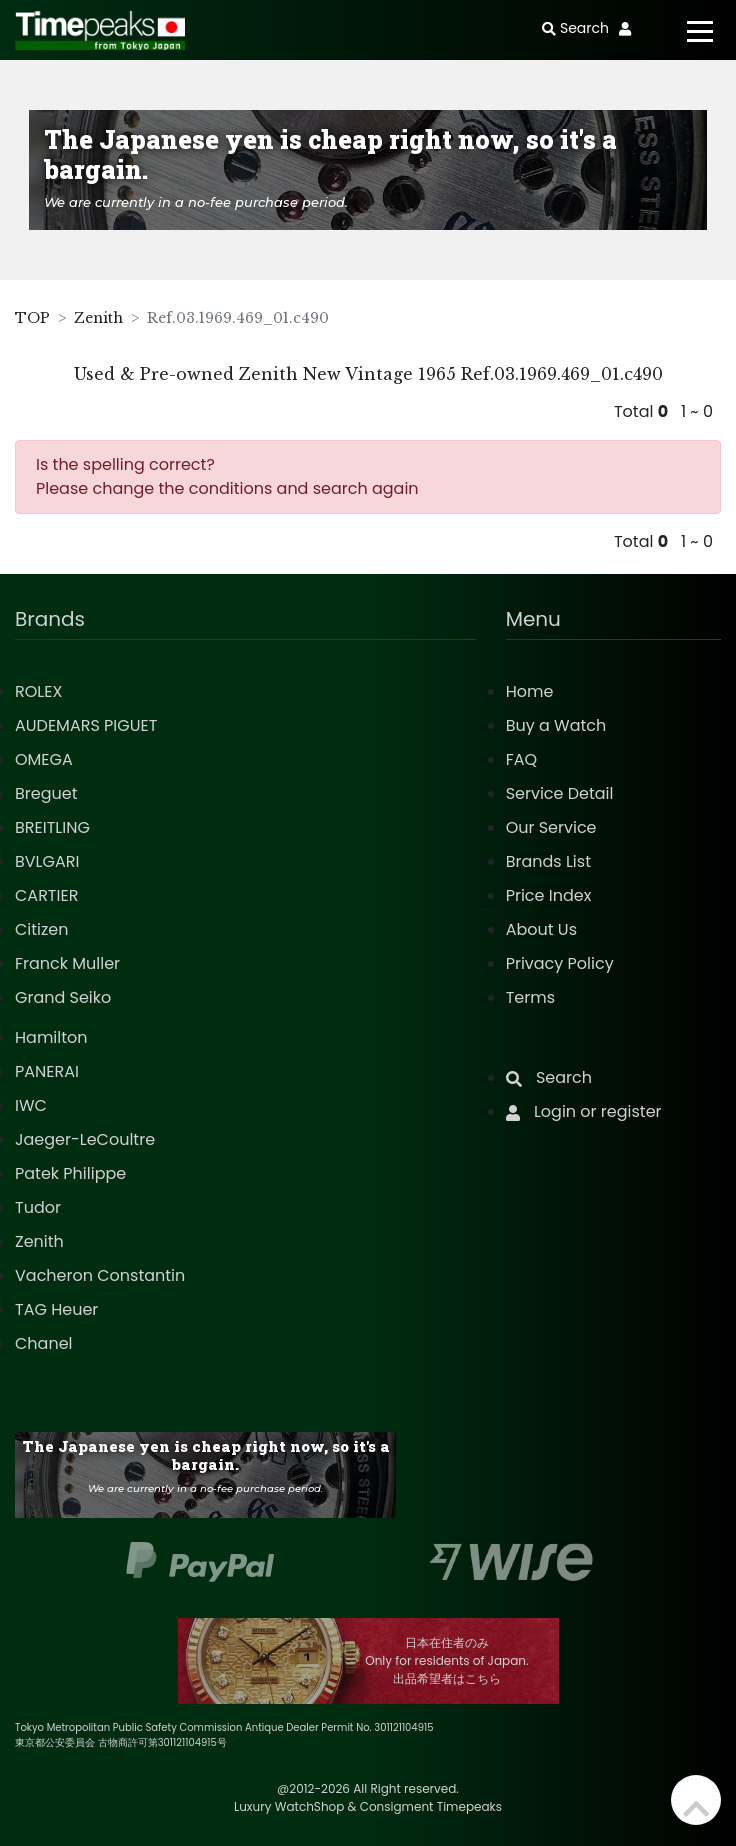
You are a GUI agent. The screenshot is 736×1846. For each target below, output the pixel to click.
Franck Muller (67, 963)
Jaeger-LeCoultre (85, 1139)
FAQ (521, 759)
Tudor (38, 1207)
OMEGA (44, 759)
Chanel (44, 1343)
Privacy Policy (560, 963)
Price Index (549, 895)
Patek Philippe (70, 1173)
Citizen (42, 929)
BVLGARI (47, 861)
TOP (32, 318)
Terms (530, 997)
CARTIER (46, 895)
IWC (31, 1105)
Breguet (46, 793)
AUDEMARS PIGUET (86, 725)
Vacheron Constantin (100, 1275)
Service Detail (560, 793)
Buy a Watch (556, 725)
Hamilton (51, 1037)
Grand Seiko (63, 997)
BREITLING (52, 827)
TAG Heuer (56, 1309)
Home (530, 691)
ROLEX (38, 691)
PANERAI (47, 1071)
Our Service (551, 827)
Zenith (98, 318)
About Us (541, 929)
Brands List (548, 861)
